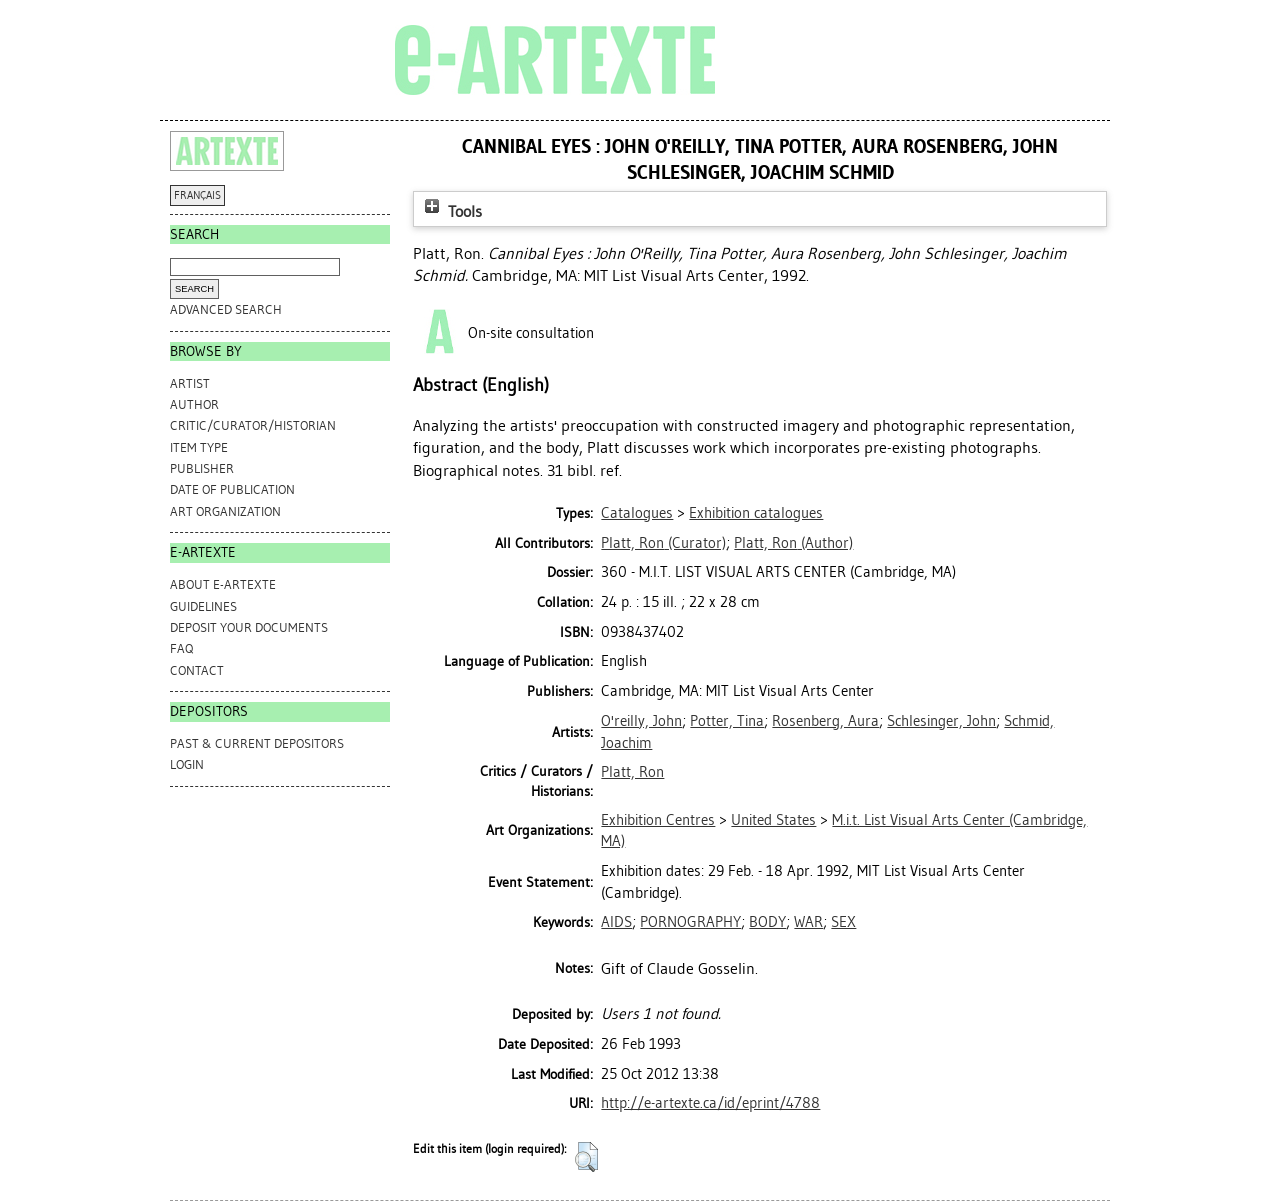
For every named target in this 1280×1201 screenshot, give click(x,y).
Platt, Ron (632, 772)
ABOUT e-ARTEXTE (223, 584)
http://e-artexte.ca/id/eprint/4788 (710, 1103)
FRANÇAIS (197, 195)
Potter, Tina (727, 721)
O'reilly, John (641, 721)
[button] (586, 1157)
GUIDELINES (203, 606)
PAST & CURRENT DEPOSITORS (257, 743)
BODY (767, 922)
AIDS (616, 922)
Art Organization (225, 511)
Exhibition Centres (658, 820)
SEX (843, 922)
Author (194, 404)
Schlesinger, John (941, 721)
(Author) (793, 543)
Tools (451, 211)
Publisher (202, 468)
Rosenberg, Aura (825, 721)
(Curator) (663, 543)
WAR (808, 922)
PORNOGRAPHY (690, 922)
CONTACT (197, 670)
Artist (190, 383)
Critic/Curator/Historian (253, 425)
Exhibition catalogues (756, 513)
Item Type (199, 447)
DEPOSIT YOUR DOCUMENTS (249, 627)
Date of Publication (232, 489)
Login (187, 764)
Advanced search (226, 309)
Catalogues (637, 513)
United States (773, 820)
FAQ (181, 648)
